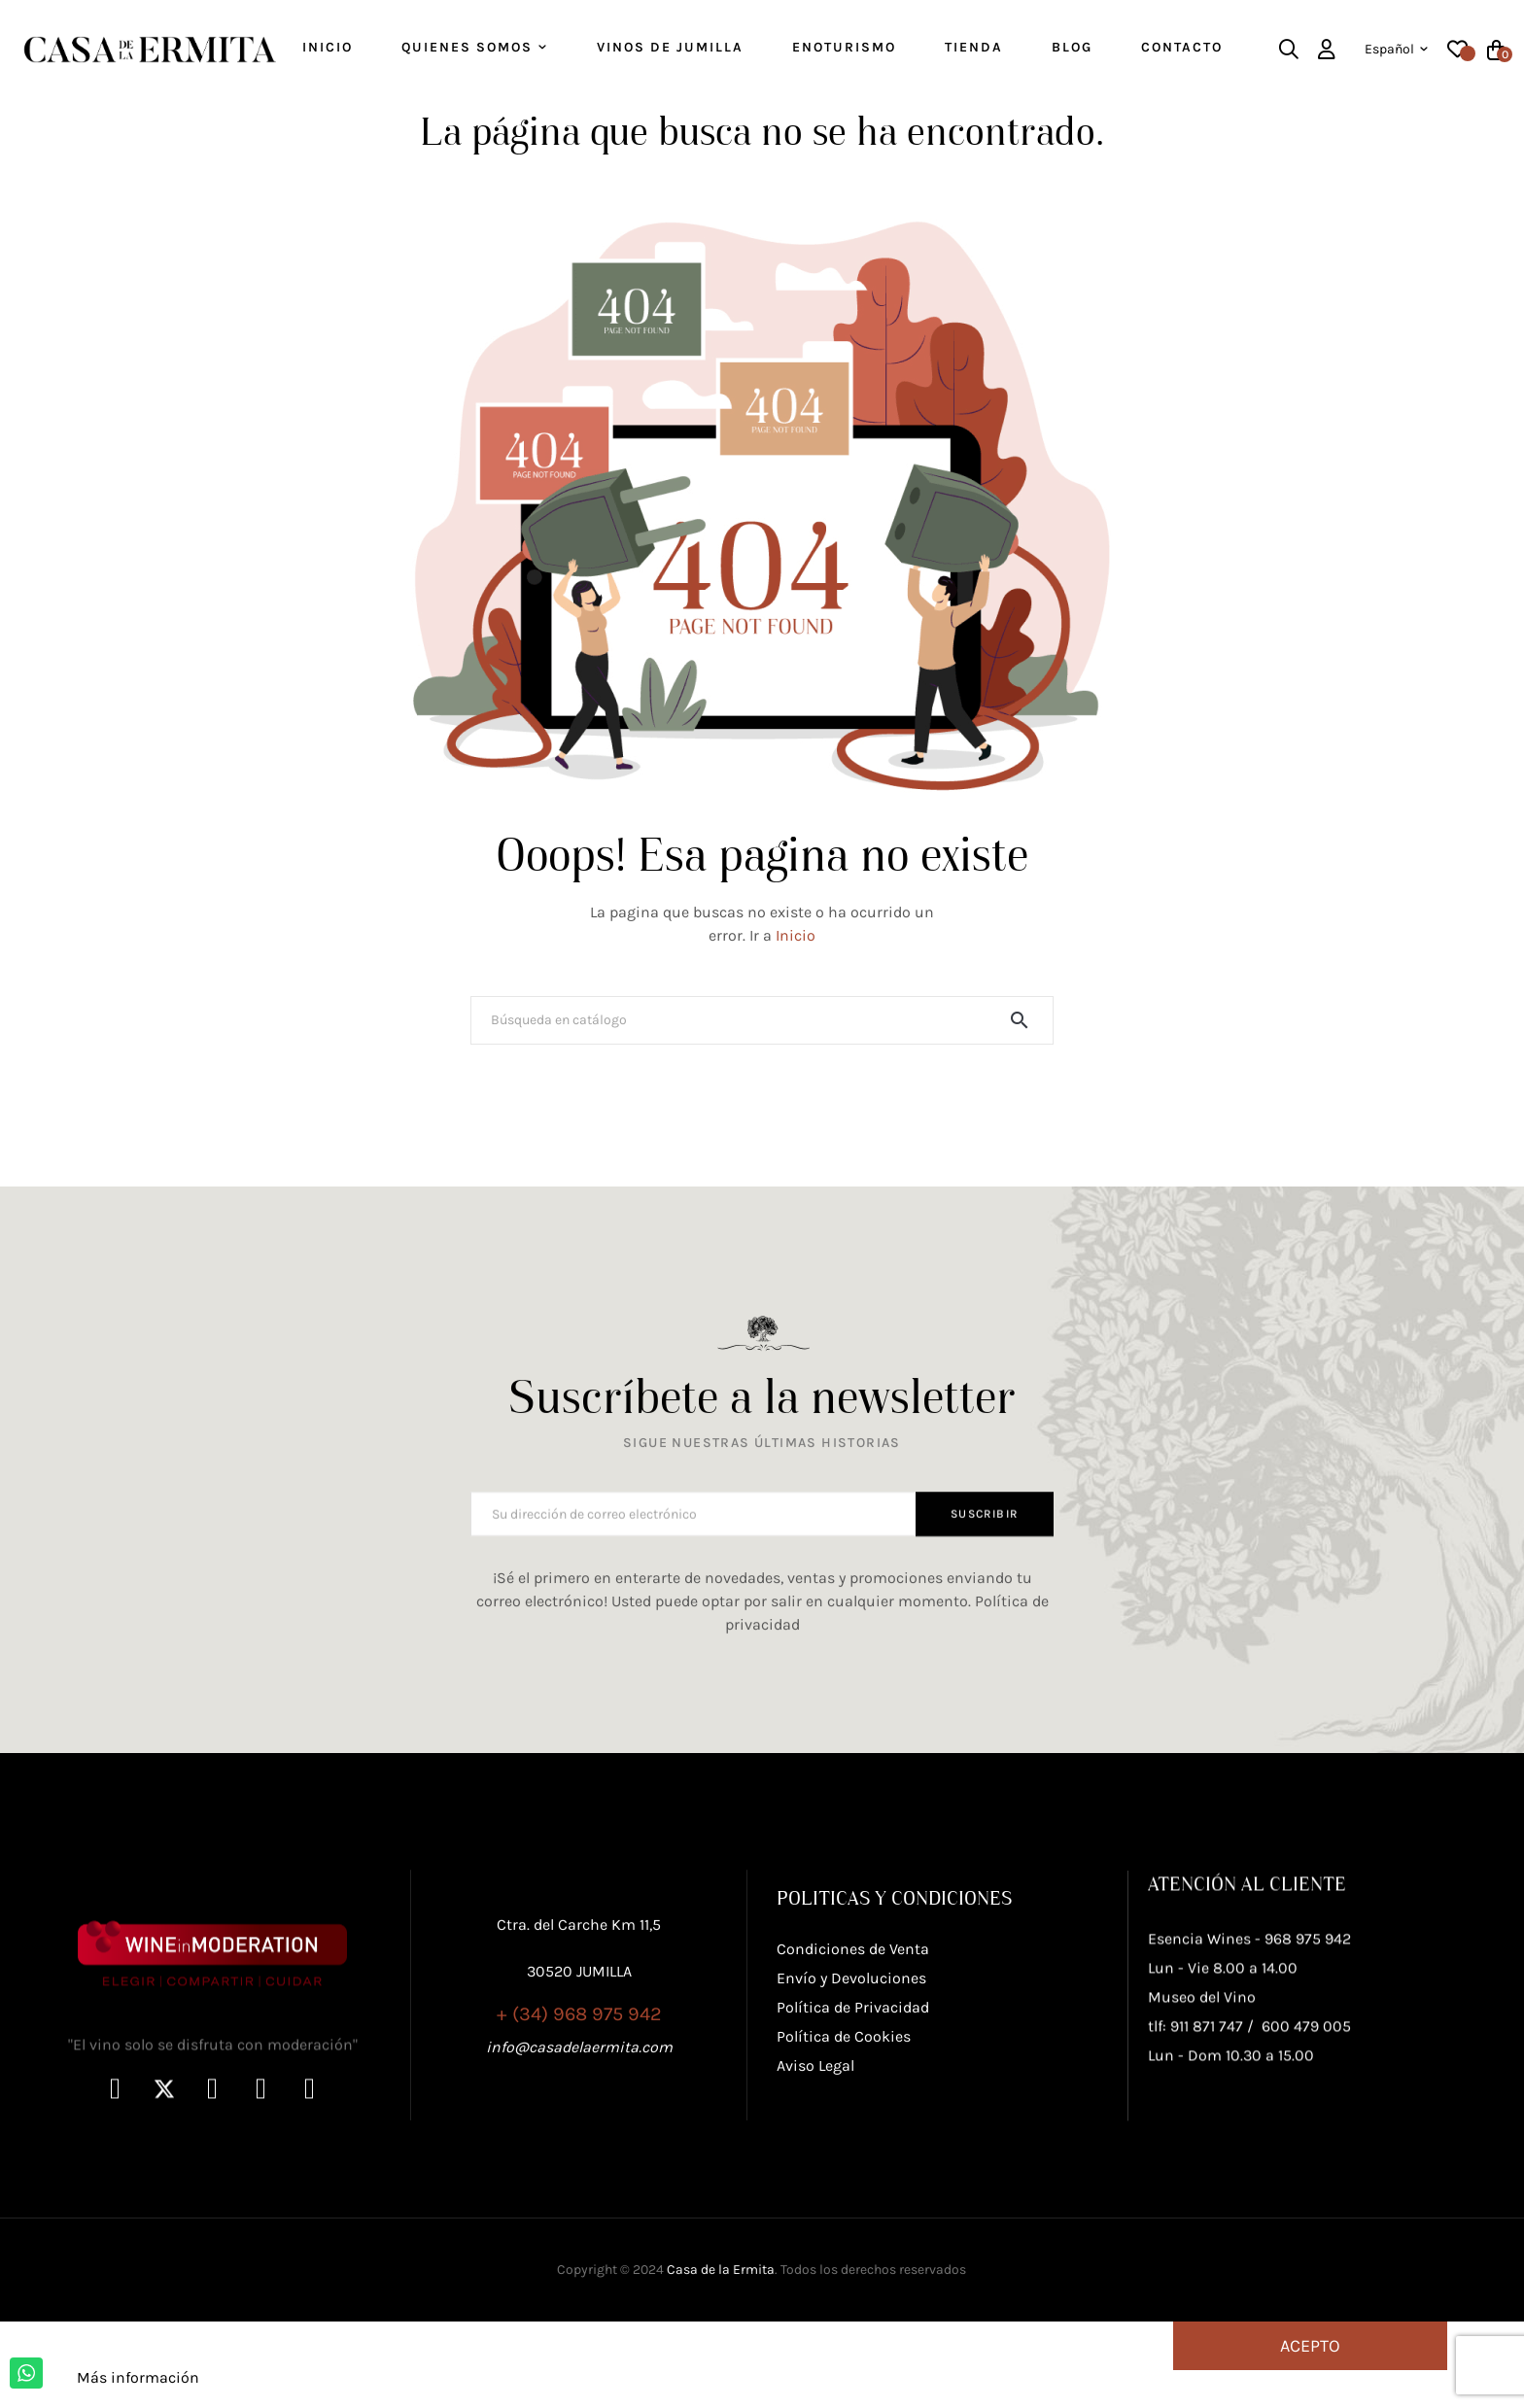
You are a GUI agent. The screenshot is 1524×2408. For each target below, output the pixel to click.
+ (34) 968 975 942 (579, 2122)
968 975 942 (1307, 2095)
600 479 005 (1306, 2183)
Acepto (1310, 2366)
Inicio (795, 955)
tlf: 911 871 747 (1195, 2183)
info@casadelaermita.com (579, 2155)
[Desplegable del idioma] (1396, 49)
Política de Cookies (844, 2161)
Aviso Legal (815, 2191)
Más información (138, 2398)
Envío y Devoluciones (851, 2103)
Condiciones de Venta (853, 2074)
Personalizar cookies (276, 2398)
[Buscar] (762, 1040)
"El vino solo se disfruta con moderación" (213, 2201)
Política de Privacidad (853, 2132)
